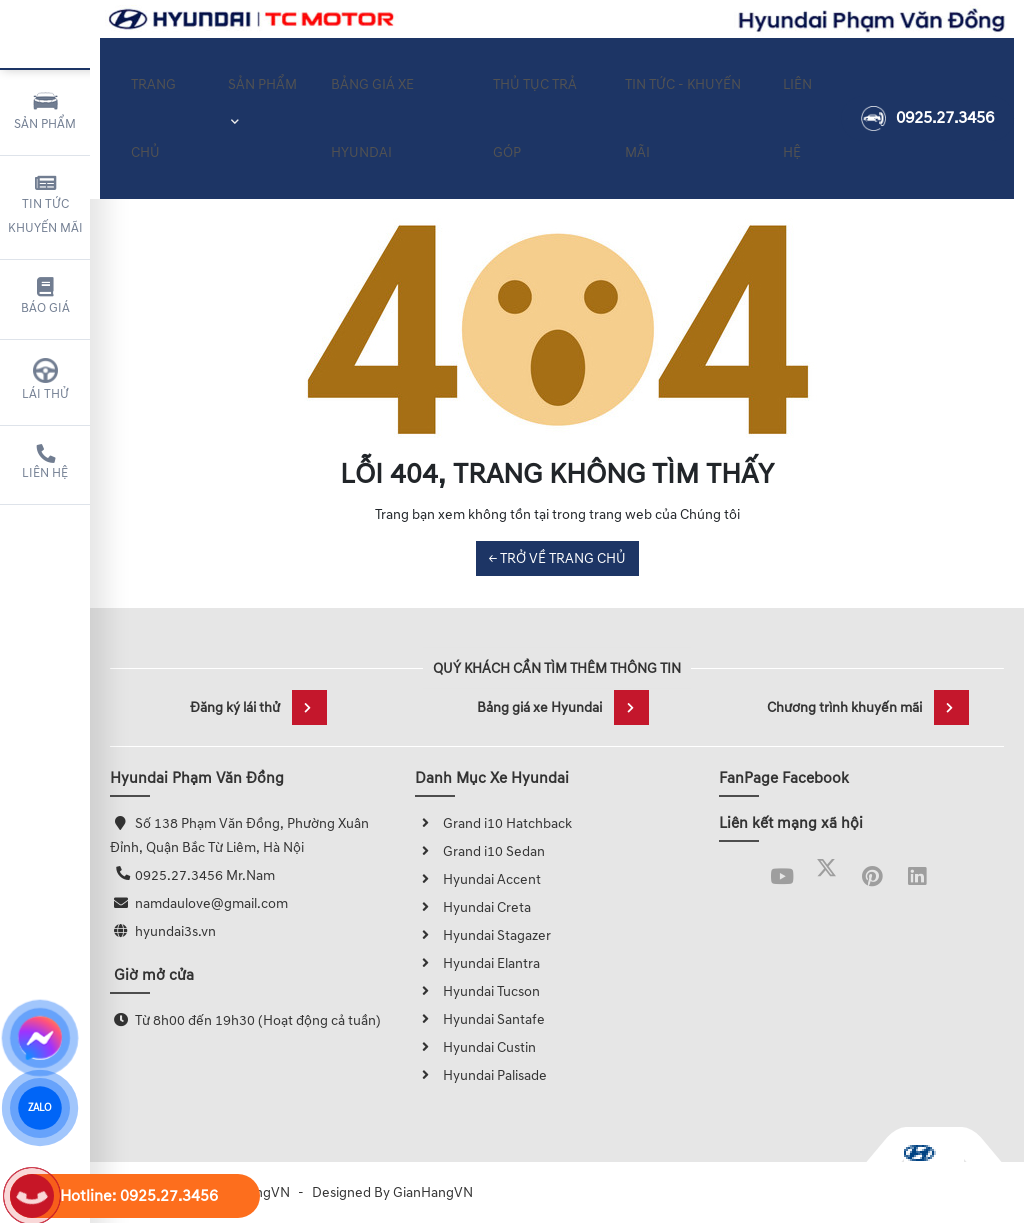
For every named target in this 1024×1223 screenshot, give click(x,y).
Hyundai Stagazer (483, 935)
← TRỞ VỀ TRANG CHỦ (557, 558)
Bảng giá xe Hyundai (563, 707)
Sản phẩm (45, 110)
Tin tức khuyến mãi (45, 205)
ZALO (39, 1108)
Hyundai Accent (478, 879)
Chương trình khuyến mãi (868, 707)
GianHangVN (433, 1192)
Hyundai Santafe (480, 1019)
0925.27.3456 (927, 105)
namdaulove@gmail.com (211, 903)
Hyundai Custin (475, 1047)
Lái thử (45, 380)
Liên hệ (45, 463)
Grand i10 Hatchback (493, 823)
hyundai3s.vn (175, 931)
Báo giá (45, 297)
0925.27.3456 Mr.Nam (205, 875)
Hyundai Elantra (477, 963)
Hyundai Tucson (477, 991)
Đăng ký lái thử (258, 707)
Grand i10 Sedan (480, 851)
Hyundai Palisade (481, 1075)
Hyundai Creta (473, 907)
